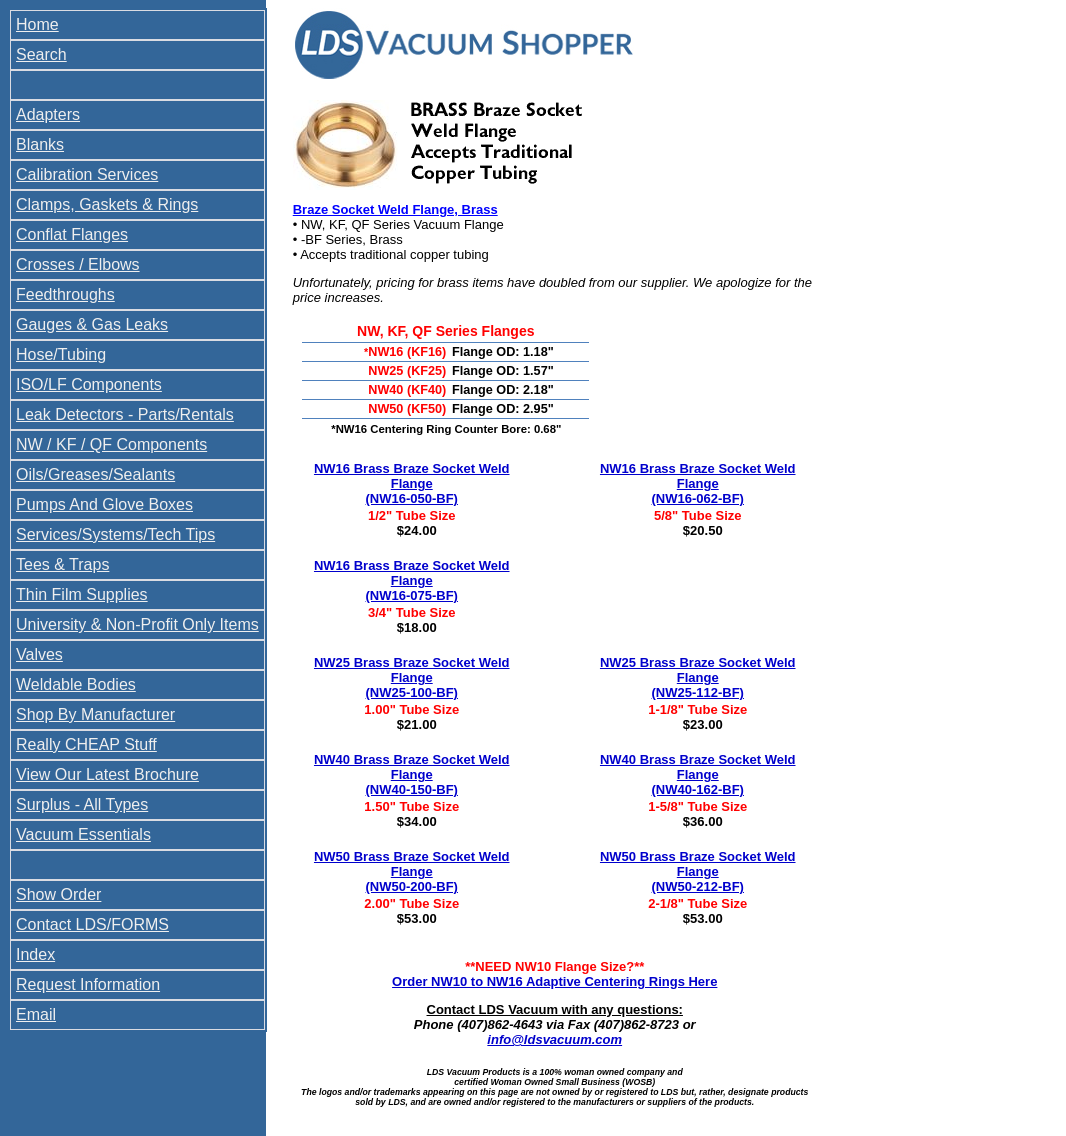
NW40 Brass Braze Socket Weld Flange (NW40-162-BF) (698, 774)
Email (36, 1014)
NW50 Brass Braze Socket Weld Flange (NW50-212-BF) (698, 871)
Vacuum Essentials (83, 834)
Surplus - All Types (82, 804)
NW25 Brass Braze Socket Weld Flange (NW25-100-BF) (412, 677)
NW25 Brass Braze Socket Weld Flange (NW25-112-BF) (698, 677)
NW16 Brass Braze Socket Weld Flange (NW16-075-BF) (412, 580)
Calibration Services (87, 174)
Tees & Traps (62, 564)
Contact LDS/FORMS (92, 924)
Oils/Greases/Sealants (95, 474)
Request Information (88, 984)
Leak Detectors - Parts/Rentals (125, 414)
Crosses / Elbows (78, 264)
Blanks (40, 144)
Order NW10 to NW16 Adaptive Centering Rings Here (554, 981)
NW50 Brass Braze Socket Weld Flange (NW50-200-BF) (412, 871)
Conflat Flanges (72, 234)
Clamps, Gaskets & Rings (107, 204)
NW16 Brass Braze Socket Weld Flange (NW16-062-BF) (698, 483)
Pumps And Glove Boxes (104, 504)
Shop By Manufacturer (95, 714)
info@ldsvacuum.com (554, 1039)
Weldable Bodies (76, 684)
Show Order (58, 894)
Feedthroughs (65, 294)
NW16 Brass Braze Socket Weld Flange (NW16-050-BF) (412, 483)
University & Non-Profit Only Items (137, 624)
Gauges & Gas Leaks (92, 324)
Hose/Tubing (61, 354)
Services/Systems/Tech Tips (115, 534)
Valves (39, 654)
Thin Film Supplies (82, 594)
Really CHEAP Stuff (86, 744)
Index (35, 954)
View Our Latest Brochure (107, 774)
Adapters (48, 114)
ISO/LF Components (89, 384)
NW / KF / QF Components (111, 444)
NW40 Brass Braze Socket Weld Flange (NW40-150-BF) (412, 774)
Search (41, 54)
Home (37, 24)
